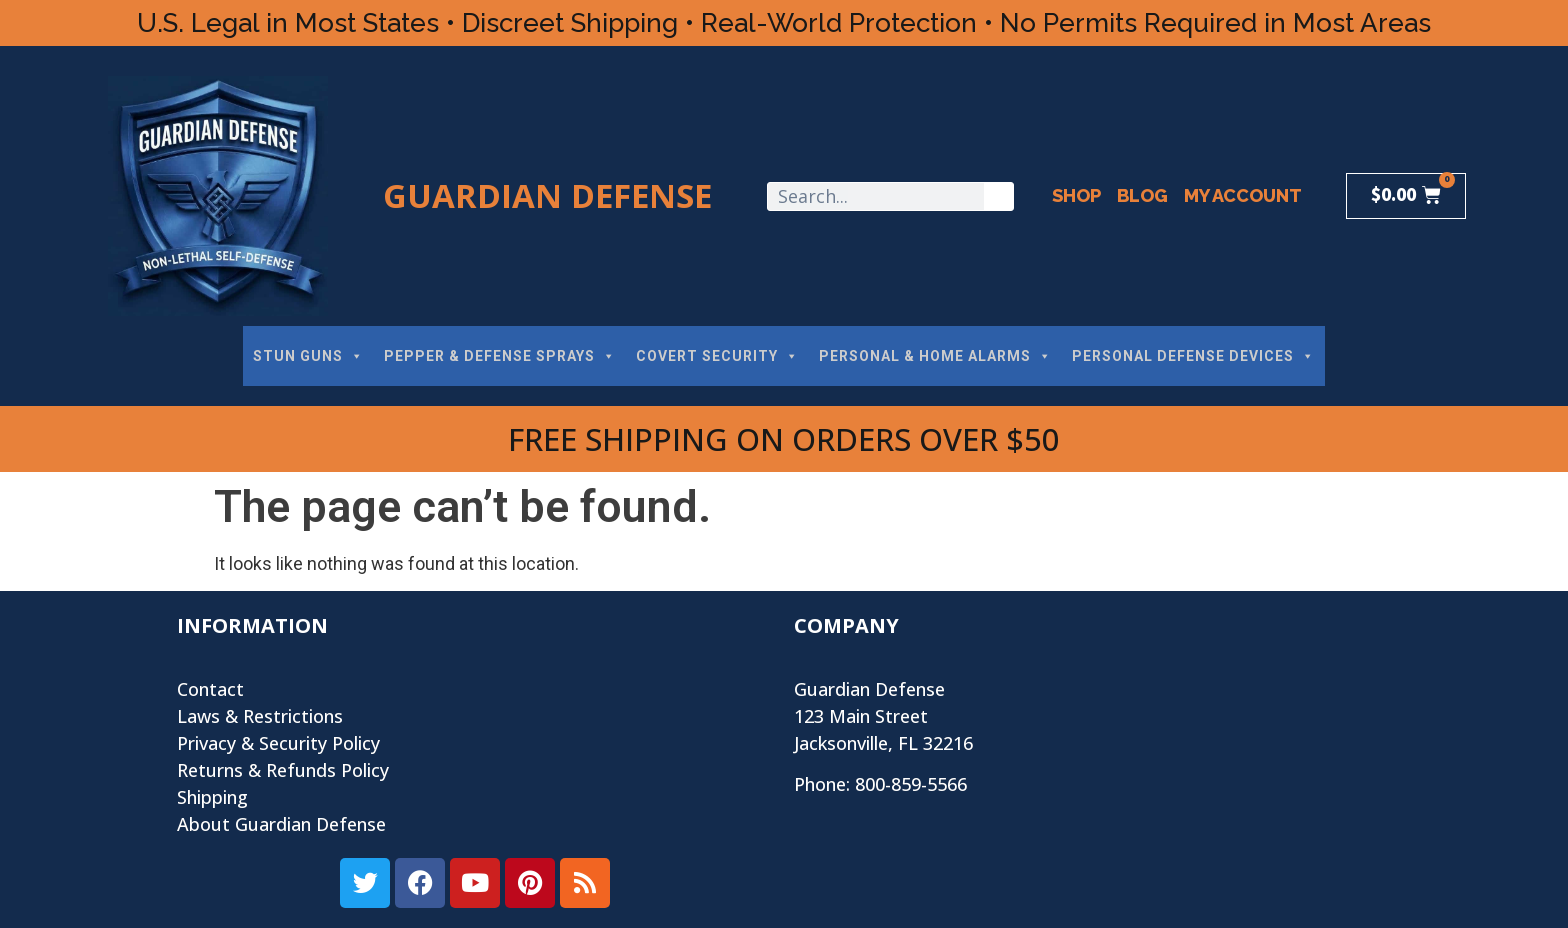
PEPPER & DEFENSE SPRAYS (500, 356)
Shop (1076, 195)
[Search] (998, 196)
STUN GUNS (308, 356)
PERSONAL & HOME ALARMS (935, 356)
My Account (1243, 195)
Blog (1142, 195)
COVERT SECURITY (717, 356)
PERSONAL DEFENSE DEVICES (1193, 356)
